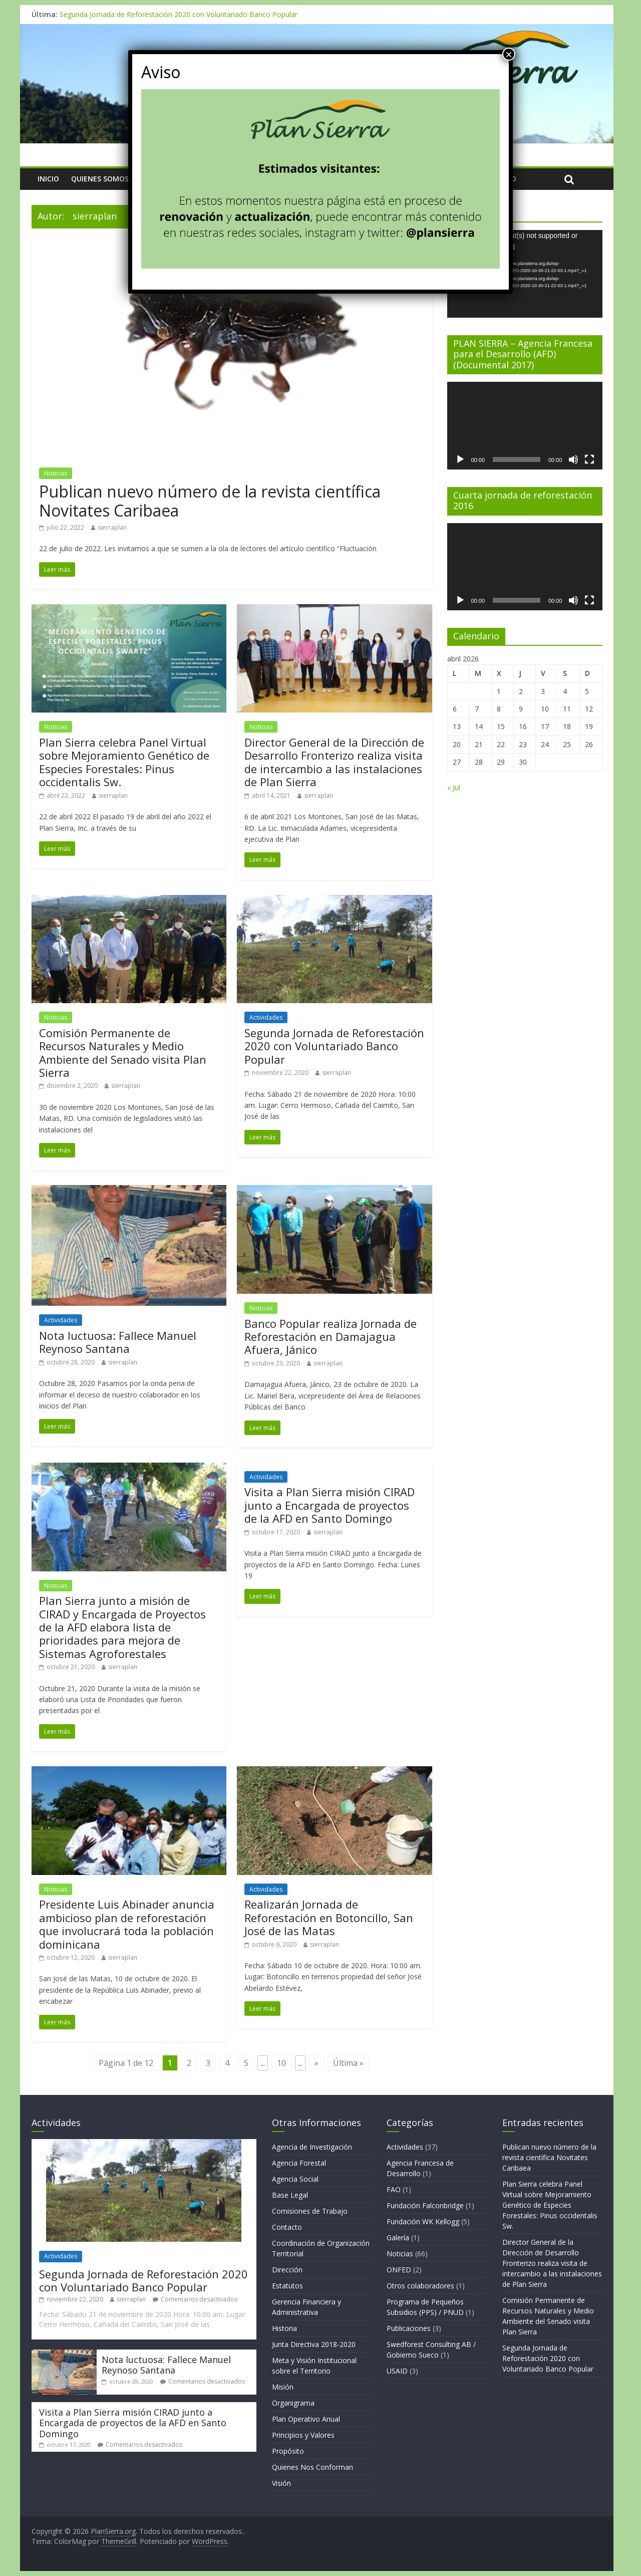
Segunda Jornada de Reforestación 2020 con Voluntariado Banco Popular (178, 14)
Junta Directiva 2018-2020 (314, 2344)
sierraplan (112, 527)
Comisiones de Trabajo (310, 2211)
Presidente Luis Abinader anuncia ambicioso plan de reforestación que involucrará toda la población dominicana (126, 1924)
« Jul (453, 787)
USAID (397, 2371)
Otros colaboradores (420, 2285)
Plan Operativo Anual (306, 2419)
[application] (524, 273)
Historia (284, 2328)
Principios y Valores (303, 2435)
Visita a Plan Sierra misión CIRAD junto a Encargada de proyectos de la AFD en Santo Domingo (329, 1505)
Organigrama (293, 2403)
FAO (394, 2189)
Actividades (265, 1017)
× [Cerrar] (508, 54)
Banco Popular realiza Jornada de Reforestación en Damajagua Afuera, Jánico (330, 1336)
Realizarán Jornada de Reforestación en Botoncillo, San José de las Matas (328, 1917)
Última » (348, 2062)
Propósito (288, 2451)
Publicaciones (409, 2328)
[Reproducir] (460, 459)
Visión (281, 2483)
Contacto (287, 2227)
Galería (398, 2237)
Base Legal (290, 2195)
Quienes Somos (100, 178)
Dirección (287, 2269)
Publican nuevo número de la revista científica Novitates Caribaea (210, 501)
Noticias (55, 473)
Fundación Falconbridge (425, 2205)
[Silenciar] (573, 459)
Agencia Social (295, 2179)
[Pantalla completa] (589, 459)
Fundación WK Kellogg (423, 2221)
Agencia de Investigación (312, 2147)
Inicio (48, 178)
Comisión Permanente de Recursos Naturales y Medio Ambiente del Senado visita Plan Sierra (122, 1052)
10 (281, 2062)
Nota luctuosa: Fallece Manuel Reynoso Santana (117, 1342)
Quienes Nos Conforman (312, 2467)
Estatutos (287, 2285)
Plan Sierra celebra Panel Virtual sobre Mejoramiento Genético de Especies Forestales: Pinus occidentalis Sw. (124, 762)
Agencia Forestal (299, 2163)
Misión (282, 2387)
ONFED (399, 2269)
